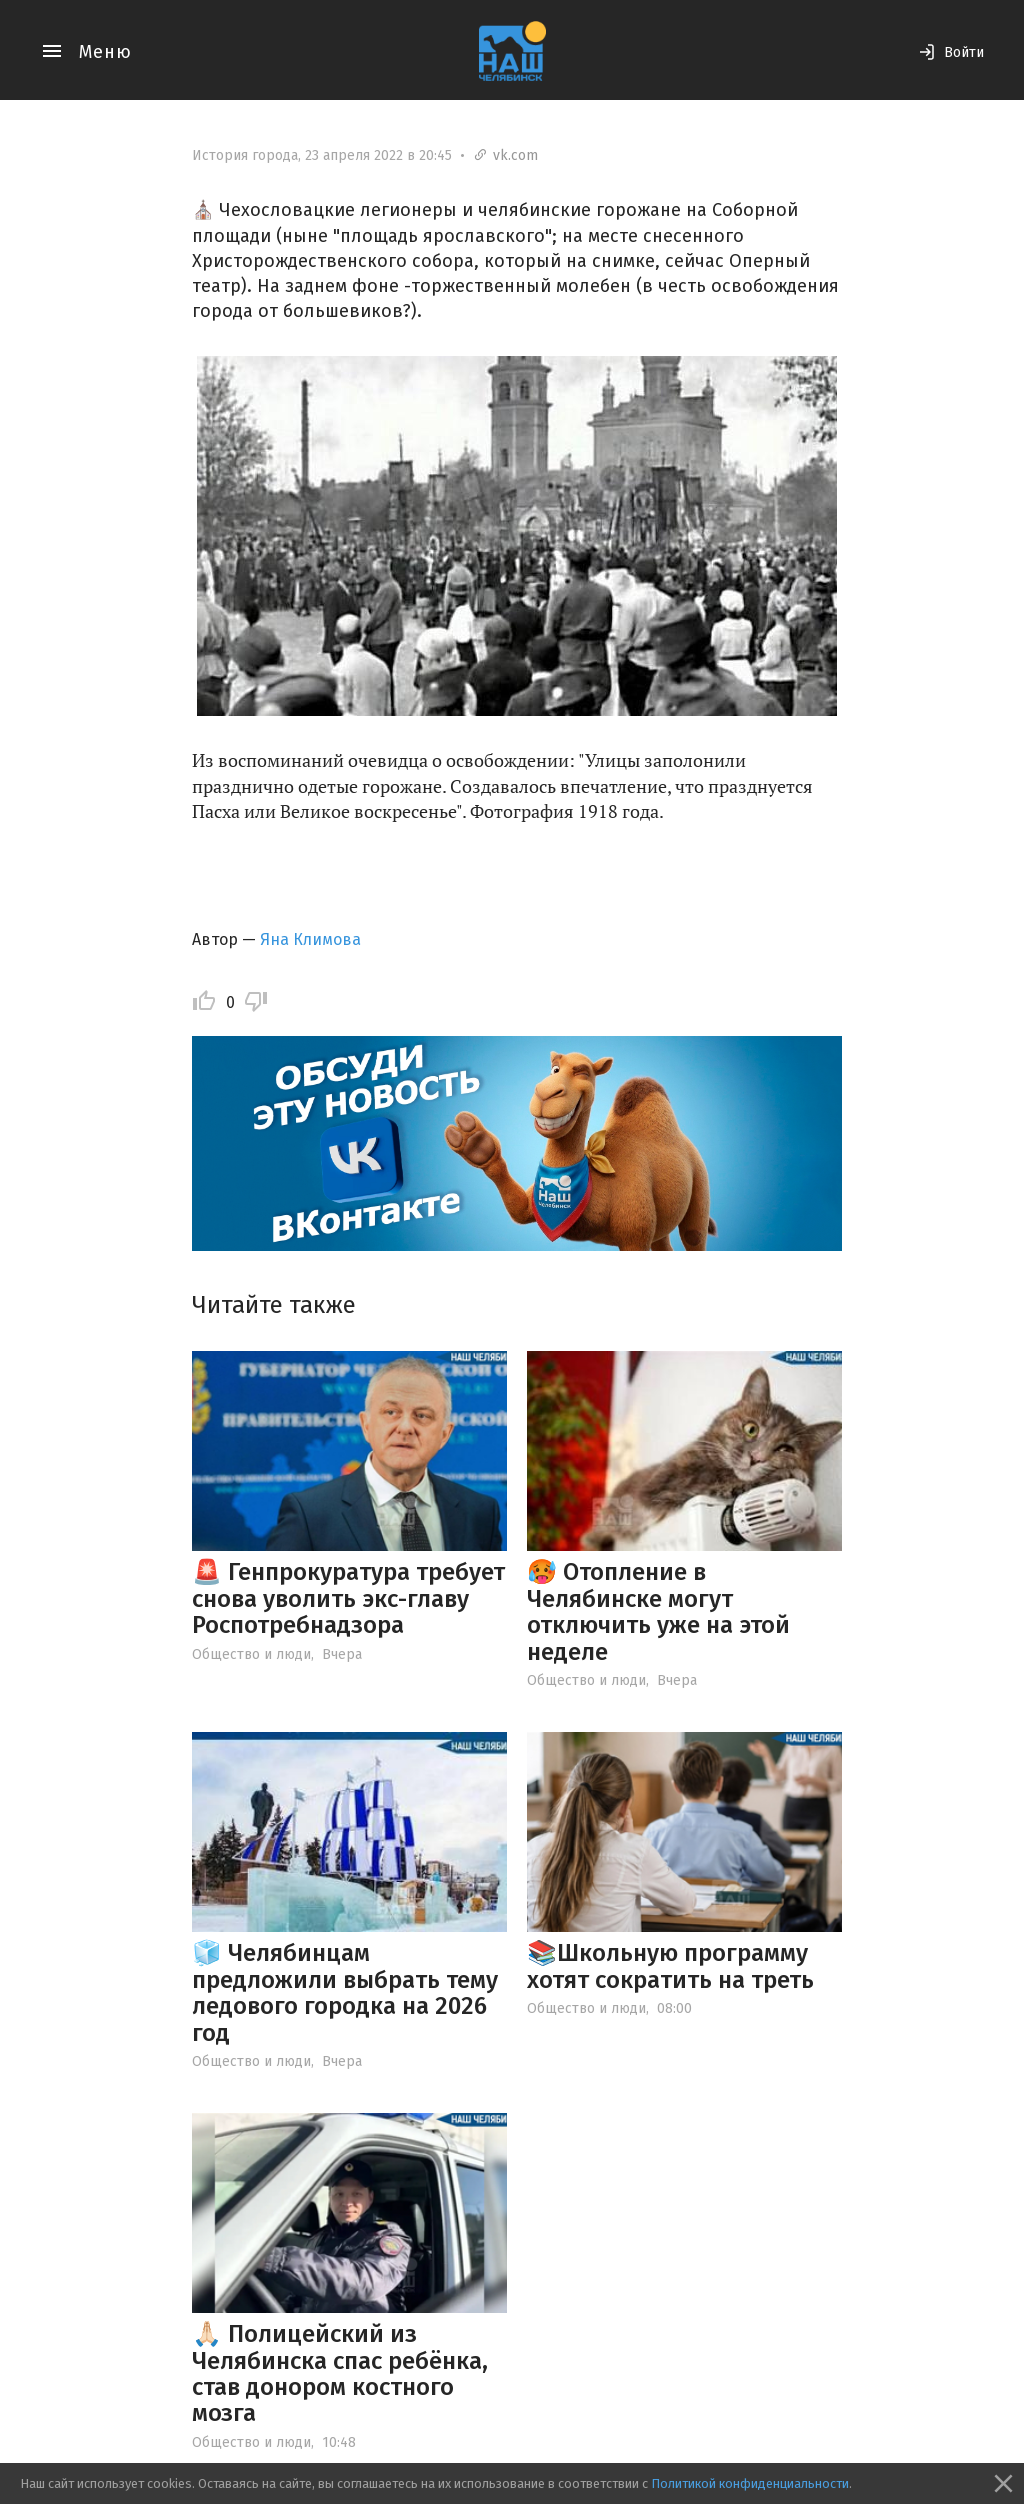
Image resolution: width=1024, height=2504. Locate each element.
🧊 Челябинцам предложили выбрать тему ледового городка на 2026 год (345, 1992)
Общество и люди (251, 1654)
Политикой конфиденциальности (750, 2483)
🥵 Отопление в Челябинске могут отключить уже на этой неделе (658, 1611)
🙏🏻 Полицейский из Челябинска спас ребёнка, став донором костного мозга (340, 2373)
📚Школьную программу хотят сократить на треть (670, 1966)
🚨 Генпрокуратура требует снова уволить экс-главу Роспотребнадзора (348, 1598)
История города (245, 155)
